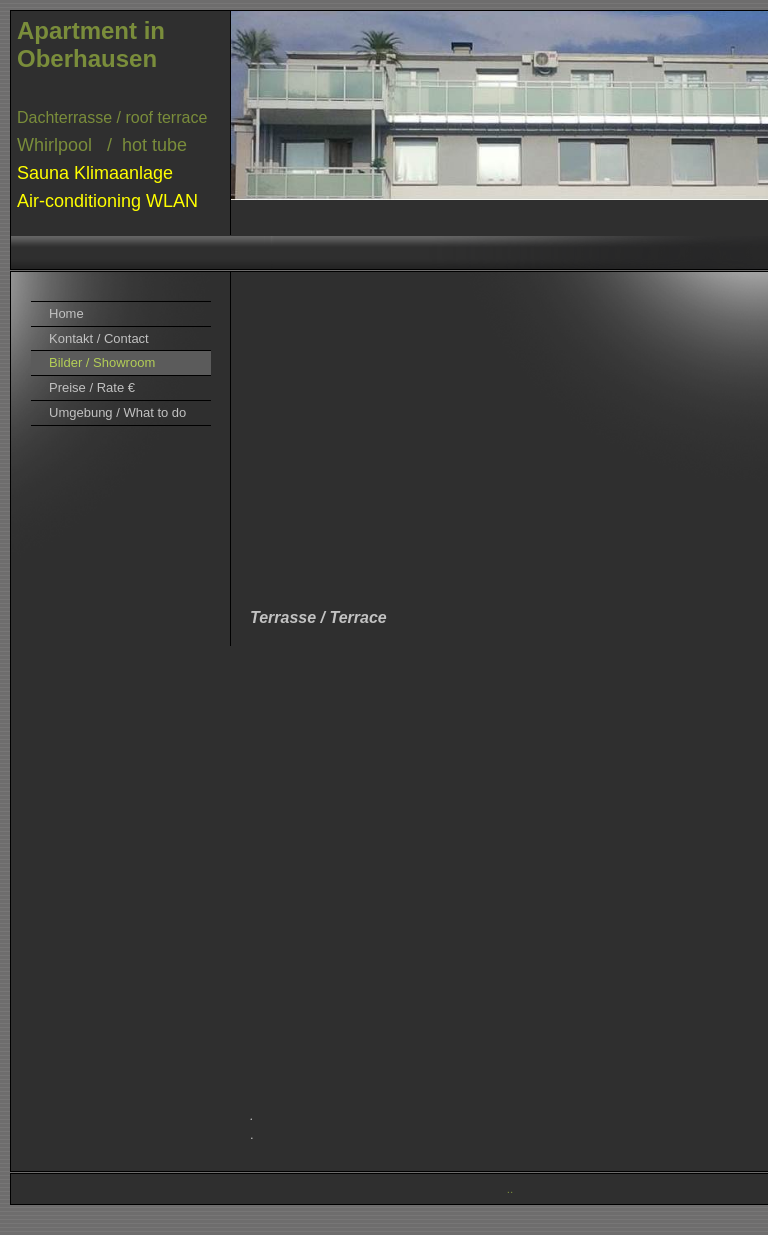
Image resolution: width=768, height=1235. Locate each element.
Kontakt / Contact (99, 338)
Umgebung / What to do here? (117, 415)
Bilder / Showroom (102, 362)
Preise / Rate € (92, 387)
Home (66, 313)
